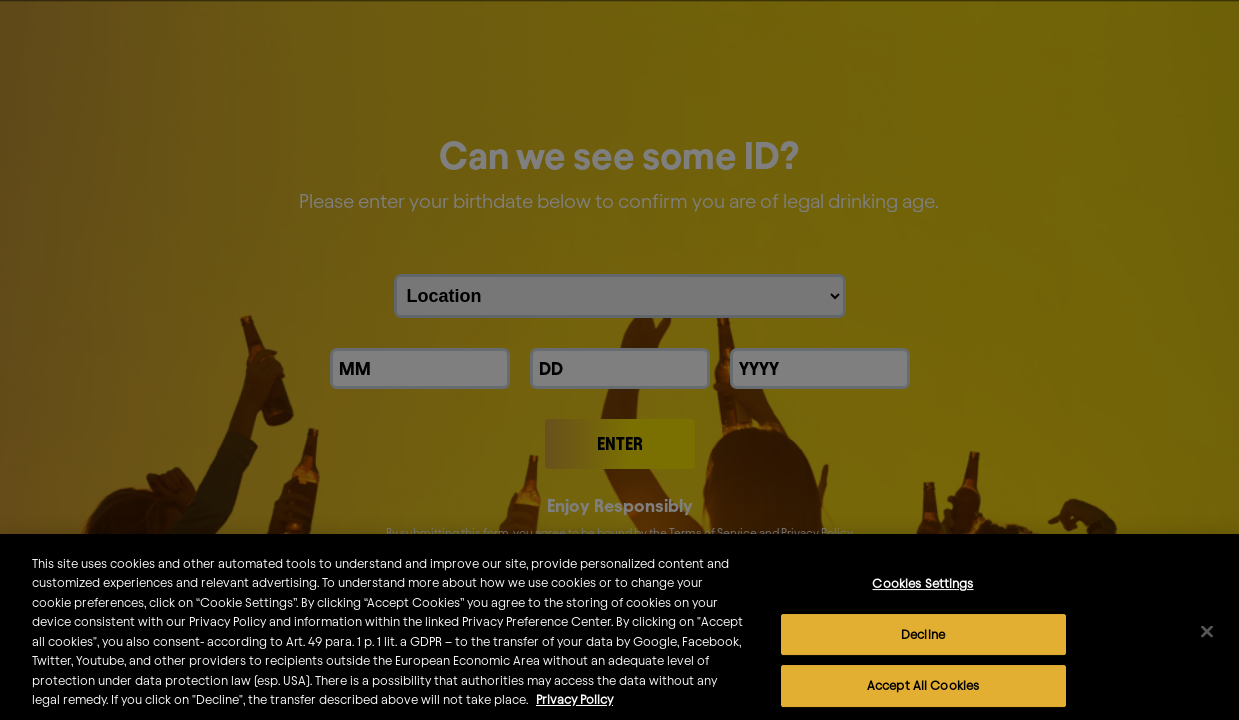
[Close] (1207, 645)
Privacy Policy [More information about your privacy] (574, 713)
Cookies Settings (922, 597)
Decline (923, 647)
